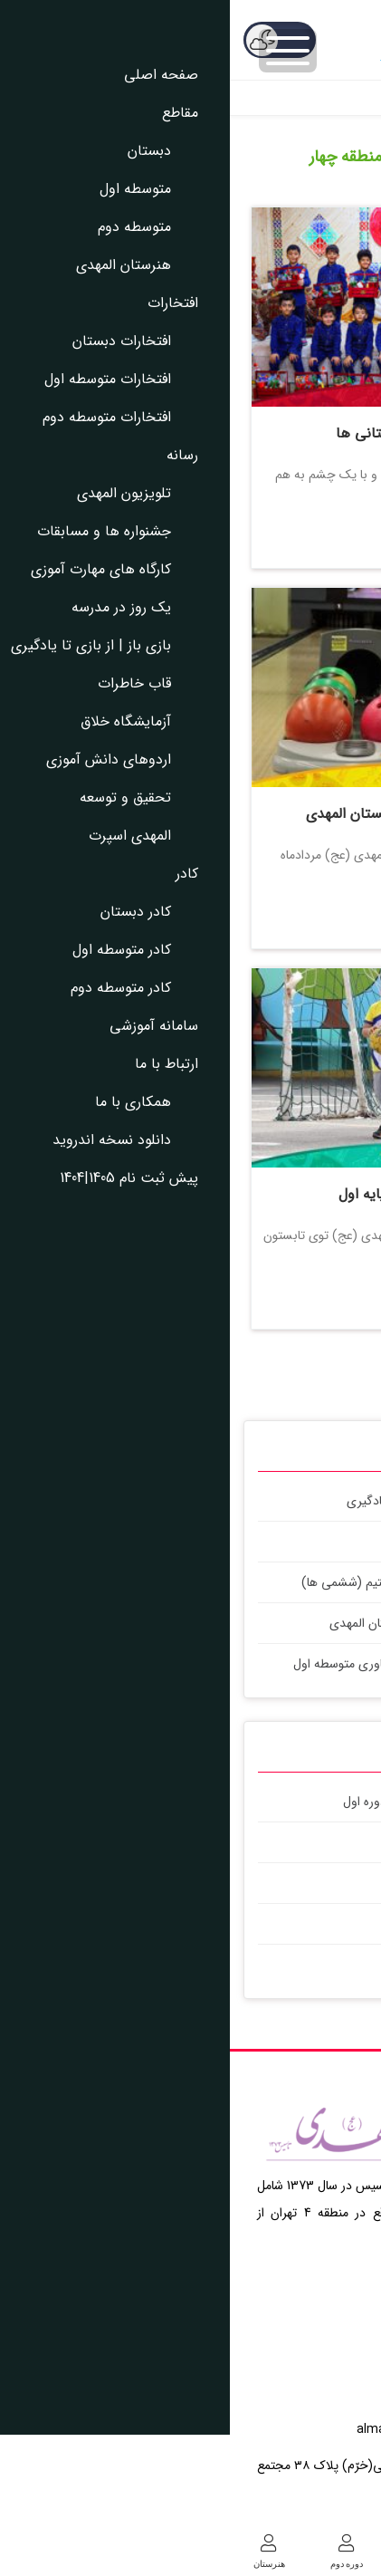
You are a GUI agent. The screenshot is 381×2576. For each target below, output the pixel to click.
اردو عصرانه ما (317, 1842)
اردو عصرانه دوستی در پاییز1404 (272, 1965)
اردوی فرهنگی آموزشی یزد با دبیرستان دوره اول (233, 1802)
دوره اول (264, 2552)
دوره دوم (116, 2552)
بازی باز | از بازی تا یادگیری (184, 1501)
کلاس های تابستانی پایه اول (194, 1194)
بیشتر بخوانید (193, 531)
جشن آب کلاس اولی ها (292, 1883)
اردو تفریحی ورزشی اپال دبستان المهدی (194, 814)
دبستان (342, 2552)
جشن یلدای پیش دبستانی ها (194, 433)
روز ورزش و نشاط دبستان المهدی (267, 1924)
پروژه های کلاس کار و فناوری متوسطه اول (168, 1664)
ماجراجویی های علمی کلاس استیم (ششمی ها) (190, 1582)
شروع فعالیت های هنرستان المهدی (187, 1623)
